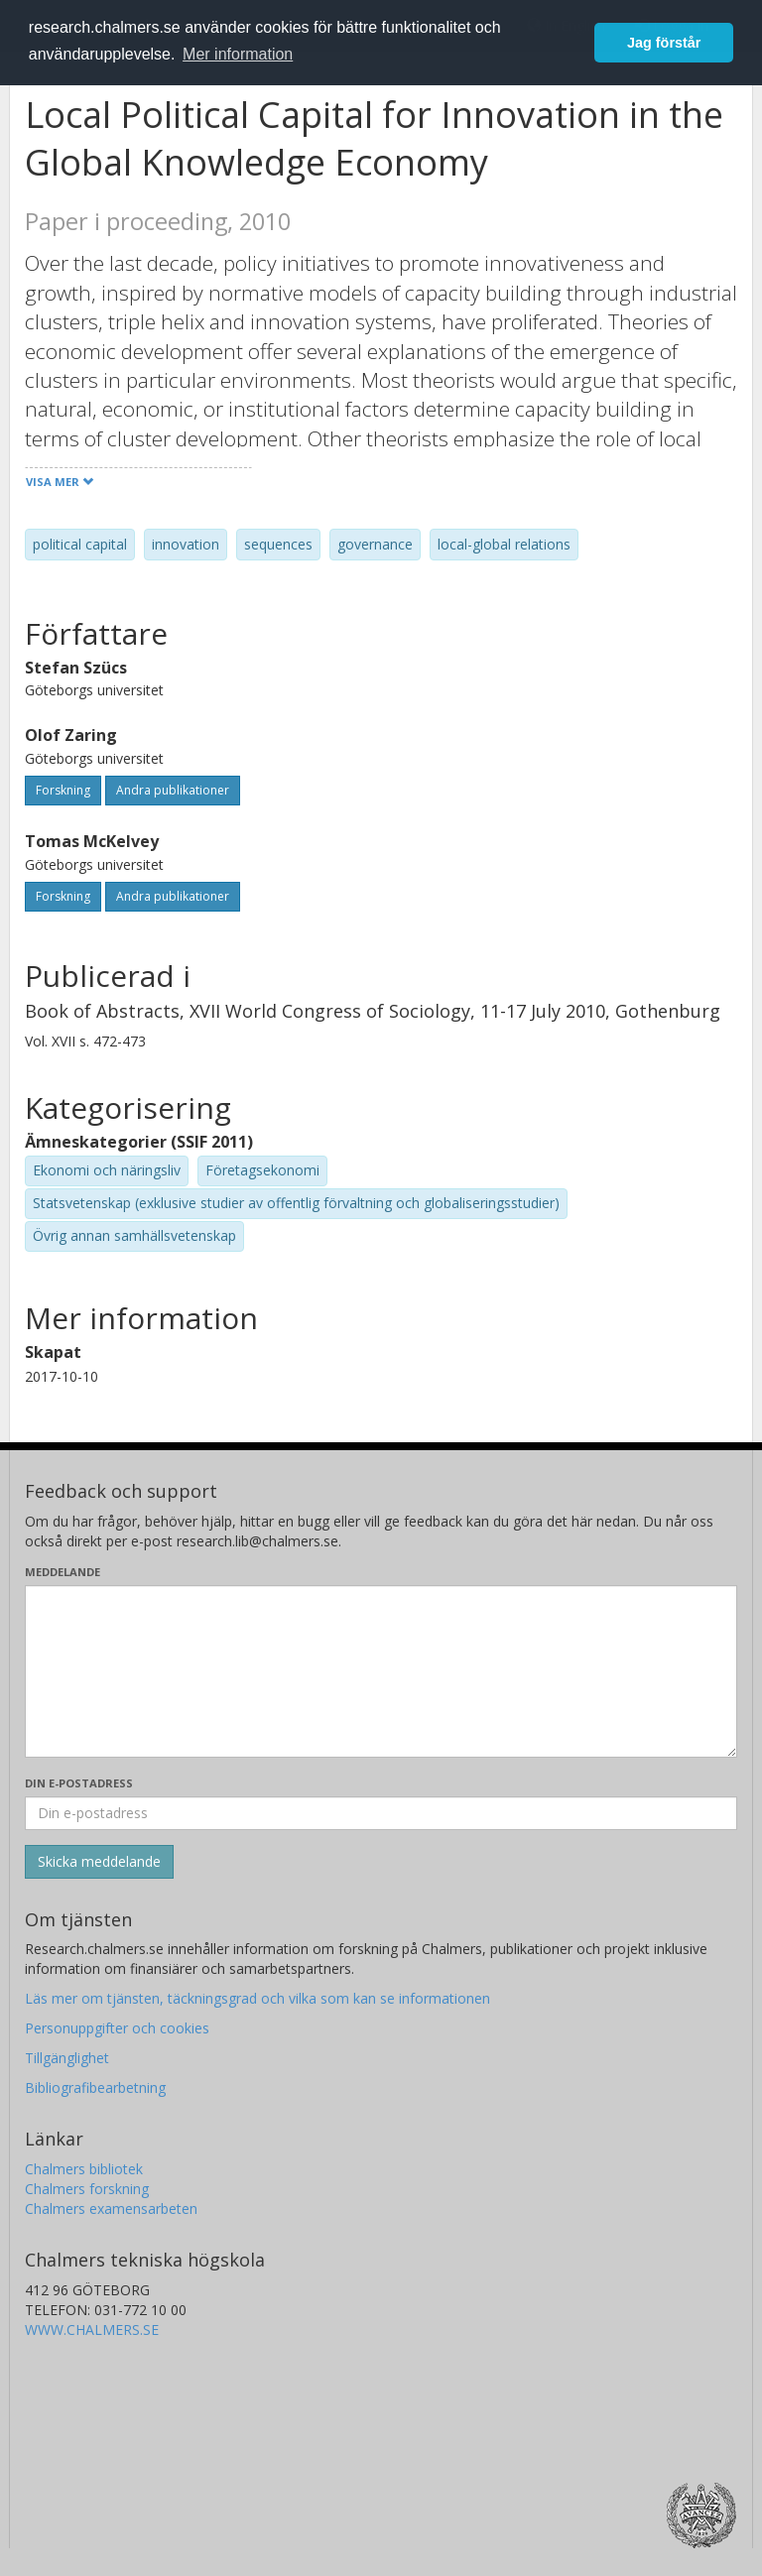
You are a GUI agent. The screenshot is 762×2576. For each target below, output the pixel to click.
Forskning (63, 790)
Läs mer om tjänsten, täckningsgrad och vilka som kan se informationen (257, 1998)
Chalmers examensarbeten (111, 2208)
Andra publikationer (172, 790)
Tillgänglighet (67, 2057)
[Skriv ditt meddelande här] (381, 1671)
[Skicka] (99, 1862)
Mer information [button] (238, 54)
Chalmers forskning (87, 2188)
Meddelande (62, 1571)
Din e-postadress (79, 1783)
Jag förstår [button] (663, 43)
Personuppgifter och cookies (117, 2028)
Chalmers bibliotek (84, 2168)
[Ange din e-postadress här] (381, 1813)
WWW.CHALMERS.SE (92, 2329)
